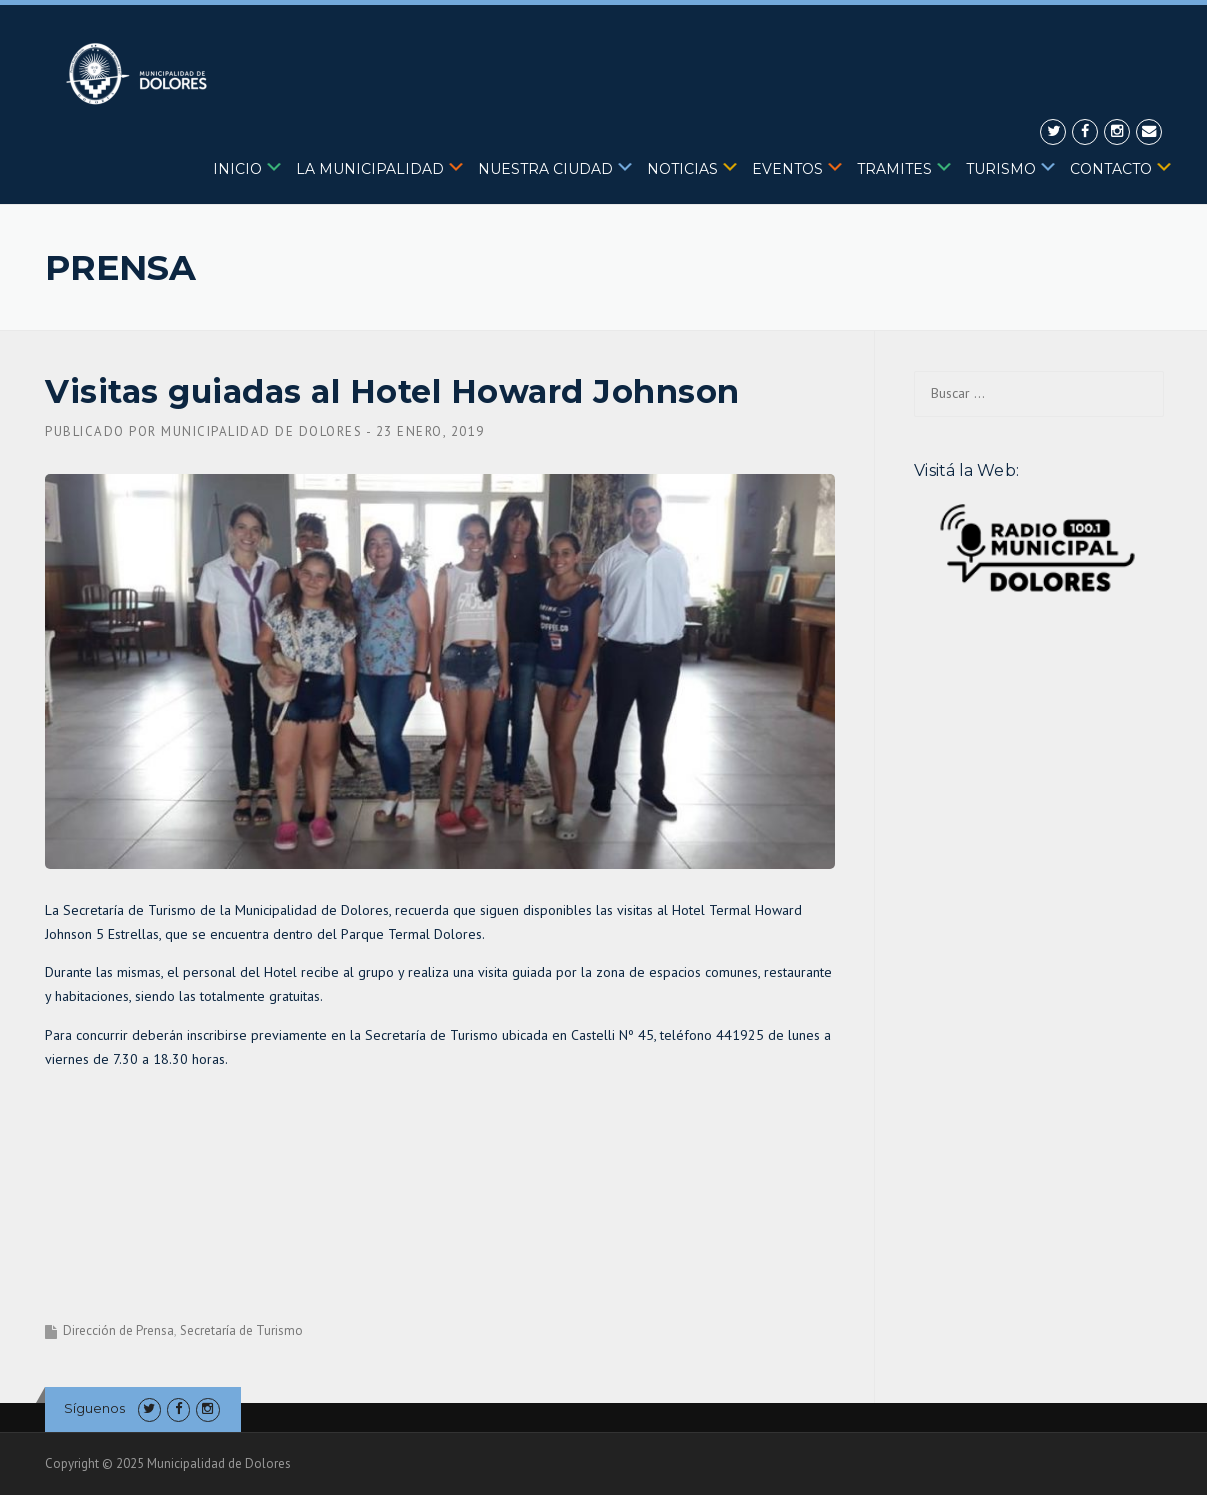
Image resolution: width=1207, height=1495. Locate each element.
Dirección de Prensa (118, 1330)
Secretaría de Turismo (241, 1330)
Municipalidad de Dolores (261, 431)
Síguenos (94, 1408)
